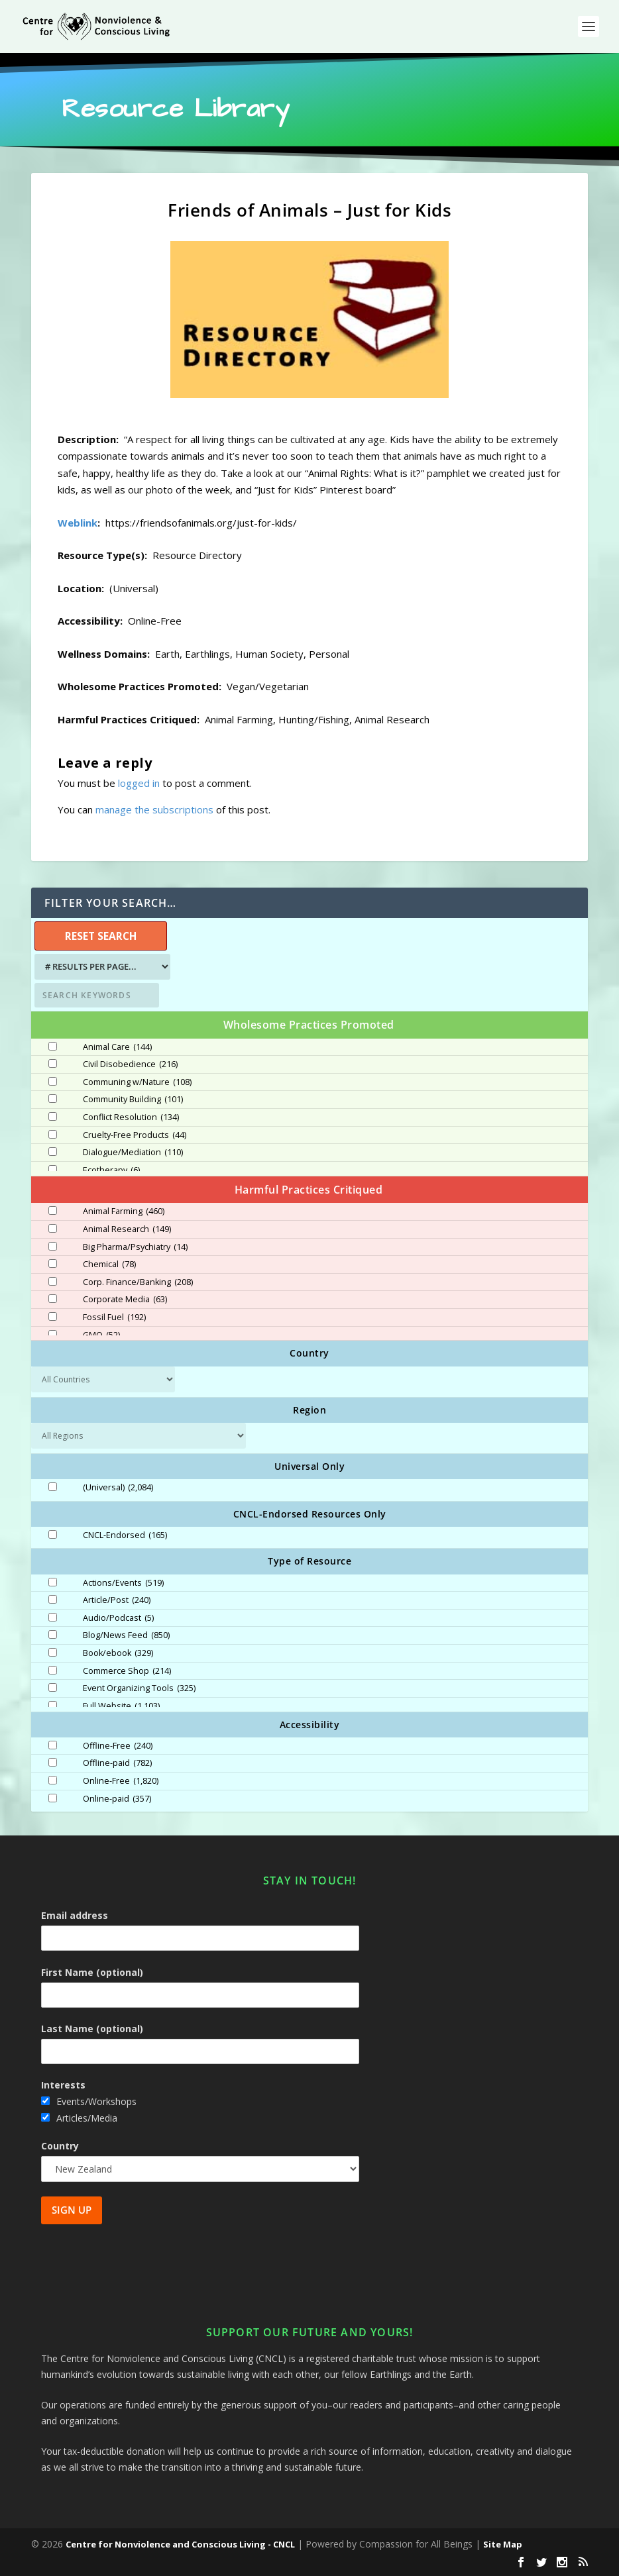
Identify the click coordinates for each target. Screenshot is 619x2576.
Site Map (502, 2544)
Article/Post (116, 1600)
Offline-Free (117, 1746)
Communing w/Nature (137, 1082)
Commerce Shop (127, 1671)
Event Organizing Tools (139, 1688)
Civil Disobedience (130, 1064)
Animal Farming (123, 1211)
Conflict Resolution (131, 1117)
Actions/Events (123, 1583)
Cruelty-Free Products (134, 1135)
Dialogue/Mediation (133, 1152)
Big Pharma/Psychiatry (135, 1247)
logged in (139, 783)
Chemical (109, 1264)
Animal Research (127, 1229)
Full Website (121, 1706)
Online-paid (117, 1799)
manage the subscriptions (154, 809)
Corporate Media (125, 1299)
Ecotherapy (111, 1170)
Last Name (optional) (92, 2028)
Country (60, 2145)
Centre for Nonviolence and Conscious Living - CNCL (180, 2544)
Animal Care (117, 1047)
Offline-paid (117, 1763)
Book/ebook (118, 1653)
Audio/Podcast (118, 1618)
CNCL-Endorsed (125, 1535)
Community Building (133, 1099)
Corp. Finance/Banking (138, 1282)
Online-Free (120, 1781)
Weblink (77, 522)
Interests (63, 2085)
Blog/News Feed (126, 1635)
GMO (101, 1335)
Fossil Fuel (114, 1317)
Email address (74, 1915)
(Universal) (118, 1487)
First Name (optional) (92, 1972)
